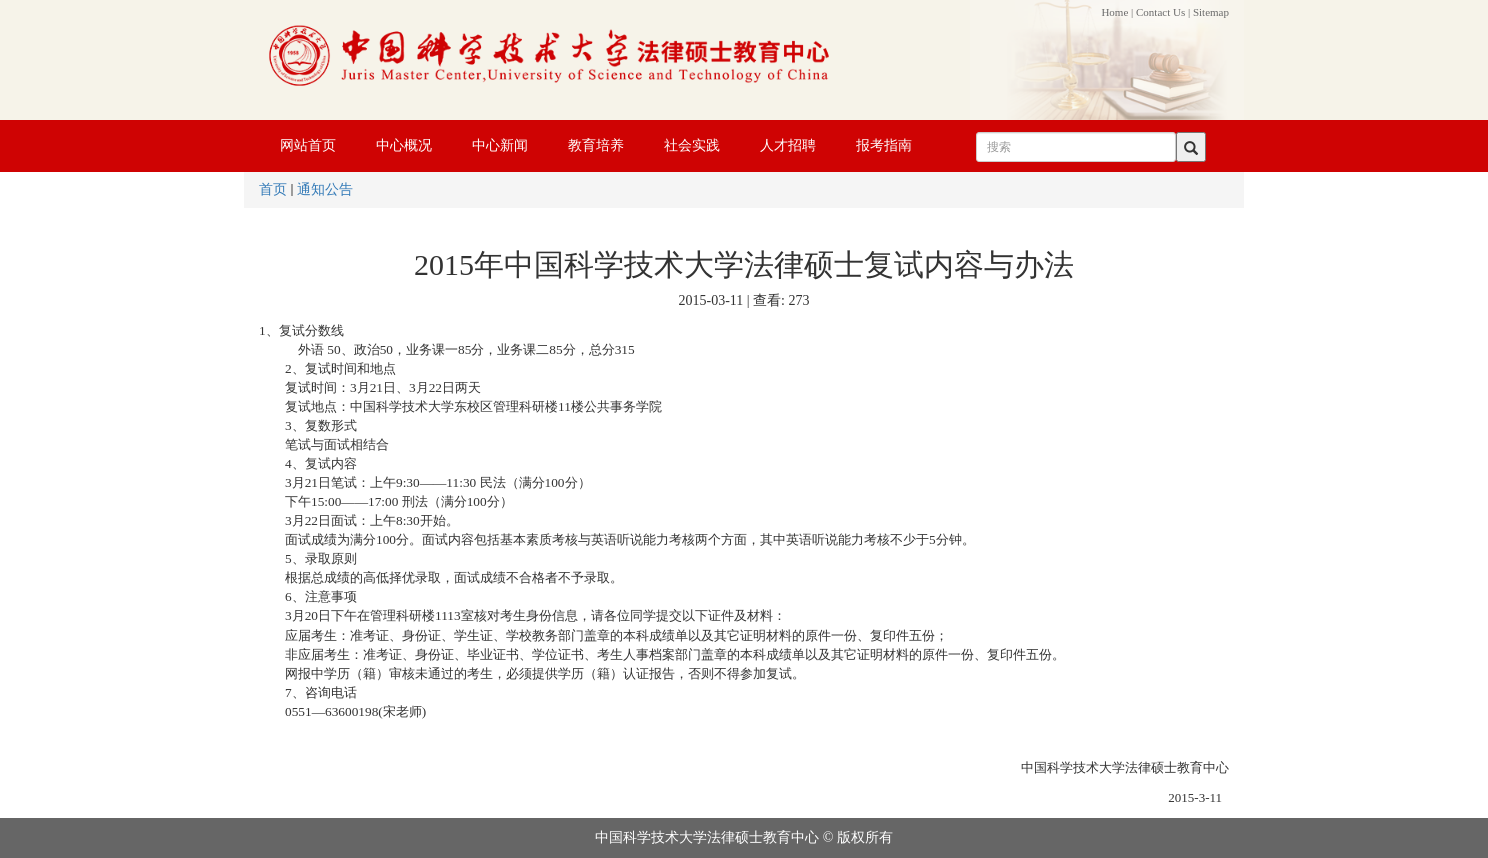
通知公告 (325, 189)
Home (1114, 12)
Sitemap (1211, 12)
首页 (273, 189)
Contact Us (1160, 12)
